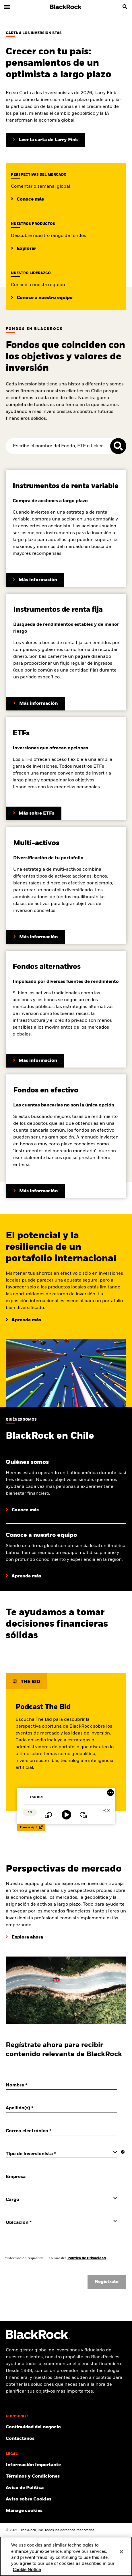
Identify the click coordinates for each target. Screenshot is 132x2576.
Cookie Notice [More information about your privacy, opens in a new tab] (27, 2570)
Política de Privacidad (86, 2258)
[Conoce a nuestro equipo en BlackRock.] (42, 298)
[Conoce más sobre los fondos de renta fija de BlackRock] (35, 703)
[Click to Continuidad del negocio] (66, 2427)
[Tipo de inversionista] (61, 2153)
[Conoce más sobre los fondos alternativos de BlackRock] (35, 1061)
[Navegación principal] (7, 7)
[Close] (121, 2551)
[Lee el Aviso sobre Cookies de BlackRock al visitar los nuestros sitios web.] (66, 2499)
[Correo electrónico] (61, 2131)
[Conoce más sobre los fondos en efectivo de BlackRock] (35, 1191)
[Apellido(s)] (61, 2108)
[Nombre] (61, 2085)
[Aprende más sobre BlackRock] (22, 1510)
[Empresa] (61, 2177)
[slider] (67, 1805)
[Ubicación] (61, 2222)
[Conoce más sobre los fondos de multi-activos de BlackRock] (35, 937)
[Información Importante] (66, 2465)
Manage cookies (24, 2510)
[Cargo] (61, 2199)
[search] (125, 7)
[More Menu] (110, 1792)
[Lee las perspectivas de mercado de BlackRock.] (27, 199)
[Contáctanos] (66, 2438)
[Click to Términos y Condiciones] (66, 2476)
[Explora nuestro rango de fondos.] (23, 249)
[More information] (123, 2152)
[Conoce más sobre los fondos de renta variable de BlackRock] (35, 580)
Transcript (31, 1827)
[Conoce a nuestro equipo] (23, 1576)
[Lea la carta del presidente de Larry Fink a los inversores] (45, 140)
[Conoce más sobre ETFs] (33, 813)
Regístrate (107, 2282)
